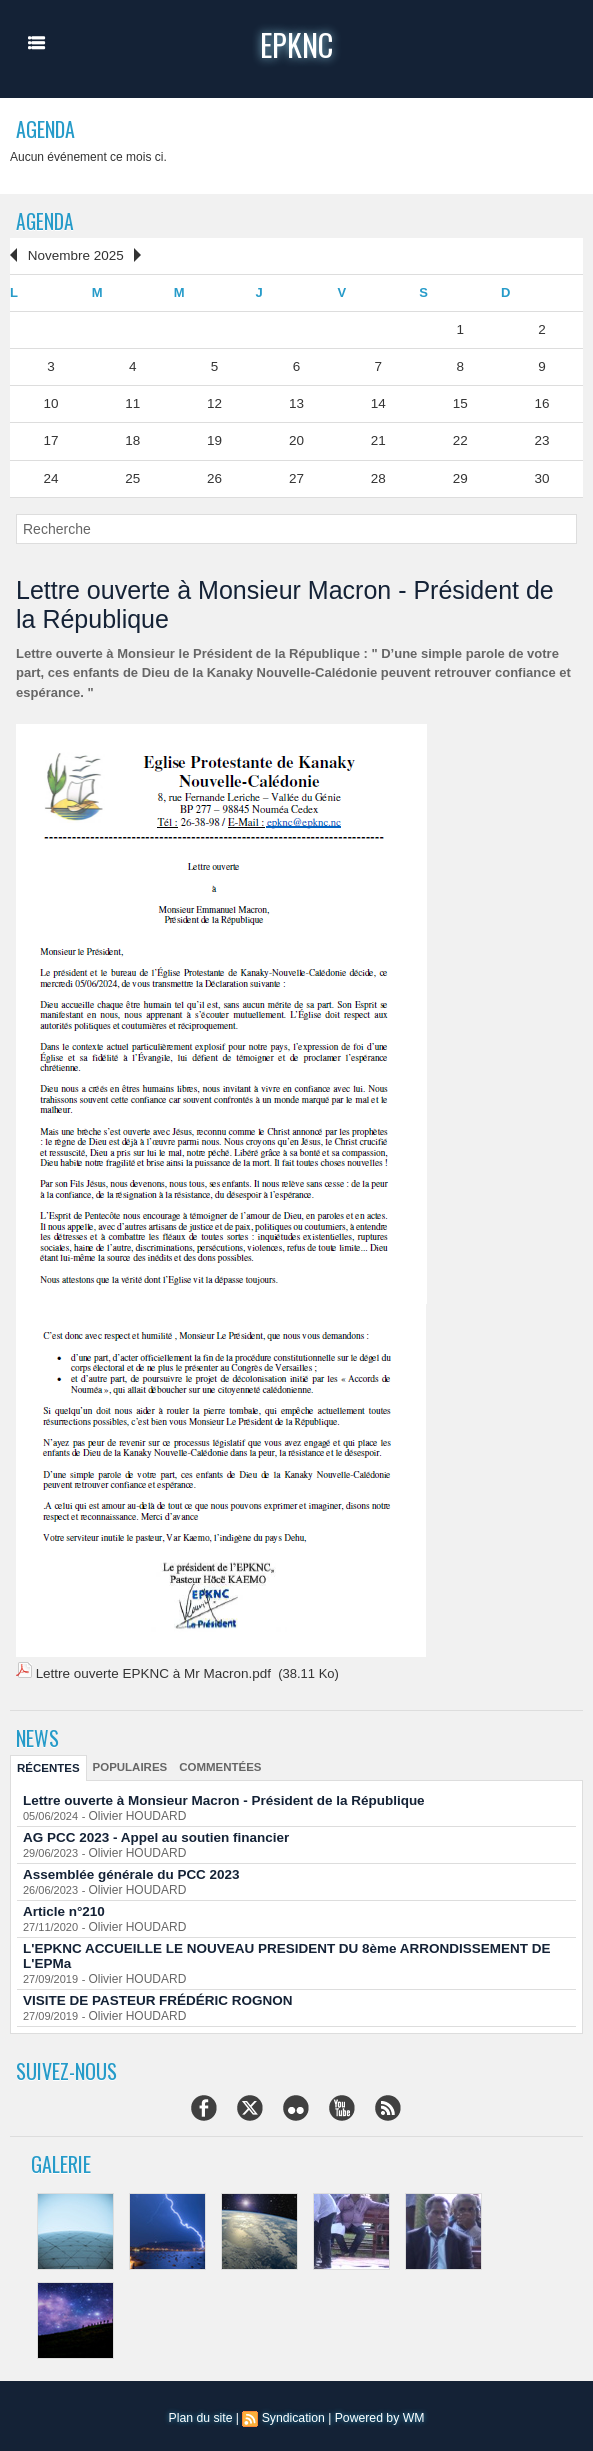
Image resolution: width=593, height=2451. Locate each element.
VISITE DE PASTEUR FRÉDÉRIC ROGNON (153, 1994)
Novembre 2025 (73, 255)
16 (542, 401)
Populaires (126, 1761)
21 (378, 438)
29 (460, 474)
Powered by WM (378, 2412)
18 (133, 438)
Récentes (47, 1762)
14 (378, 401)
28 (378, 474)
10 (51, 401)
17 (51, 438)
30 (542, 474)
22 (460, 438)
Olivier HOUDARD (133, 1810)
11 (133, 401)
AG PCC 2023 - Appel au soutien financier (151, 1831)
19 (214, 438)
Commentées (212, 1761)
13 (296, 401)
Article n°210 (62, 1905)
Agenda (45, 221)
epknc (296, 43)
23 (542, 438)
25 (133, 474)
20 (296, 438)
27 (296, 474)
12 (214, 401)
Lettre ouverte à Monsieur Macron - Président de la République (216, 1794)
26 (214, 474)
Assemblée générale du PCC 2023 (127, 1868)
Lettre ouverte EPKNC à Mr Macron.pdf (149, 1669)
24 (51, 474)
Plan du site (202, 2412)
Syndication (293, 2412)
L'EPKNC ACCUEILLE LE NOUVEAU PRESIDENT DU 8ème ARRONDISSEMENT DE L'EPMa (277, 1950)
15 (460, 401)
